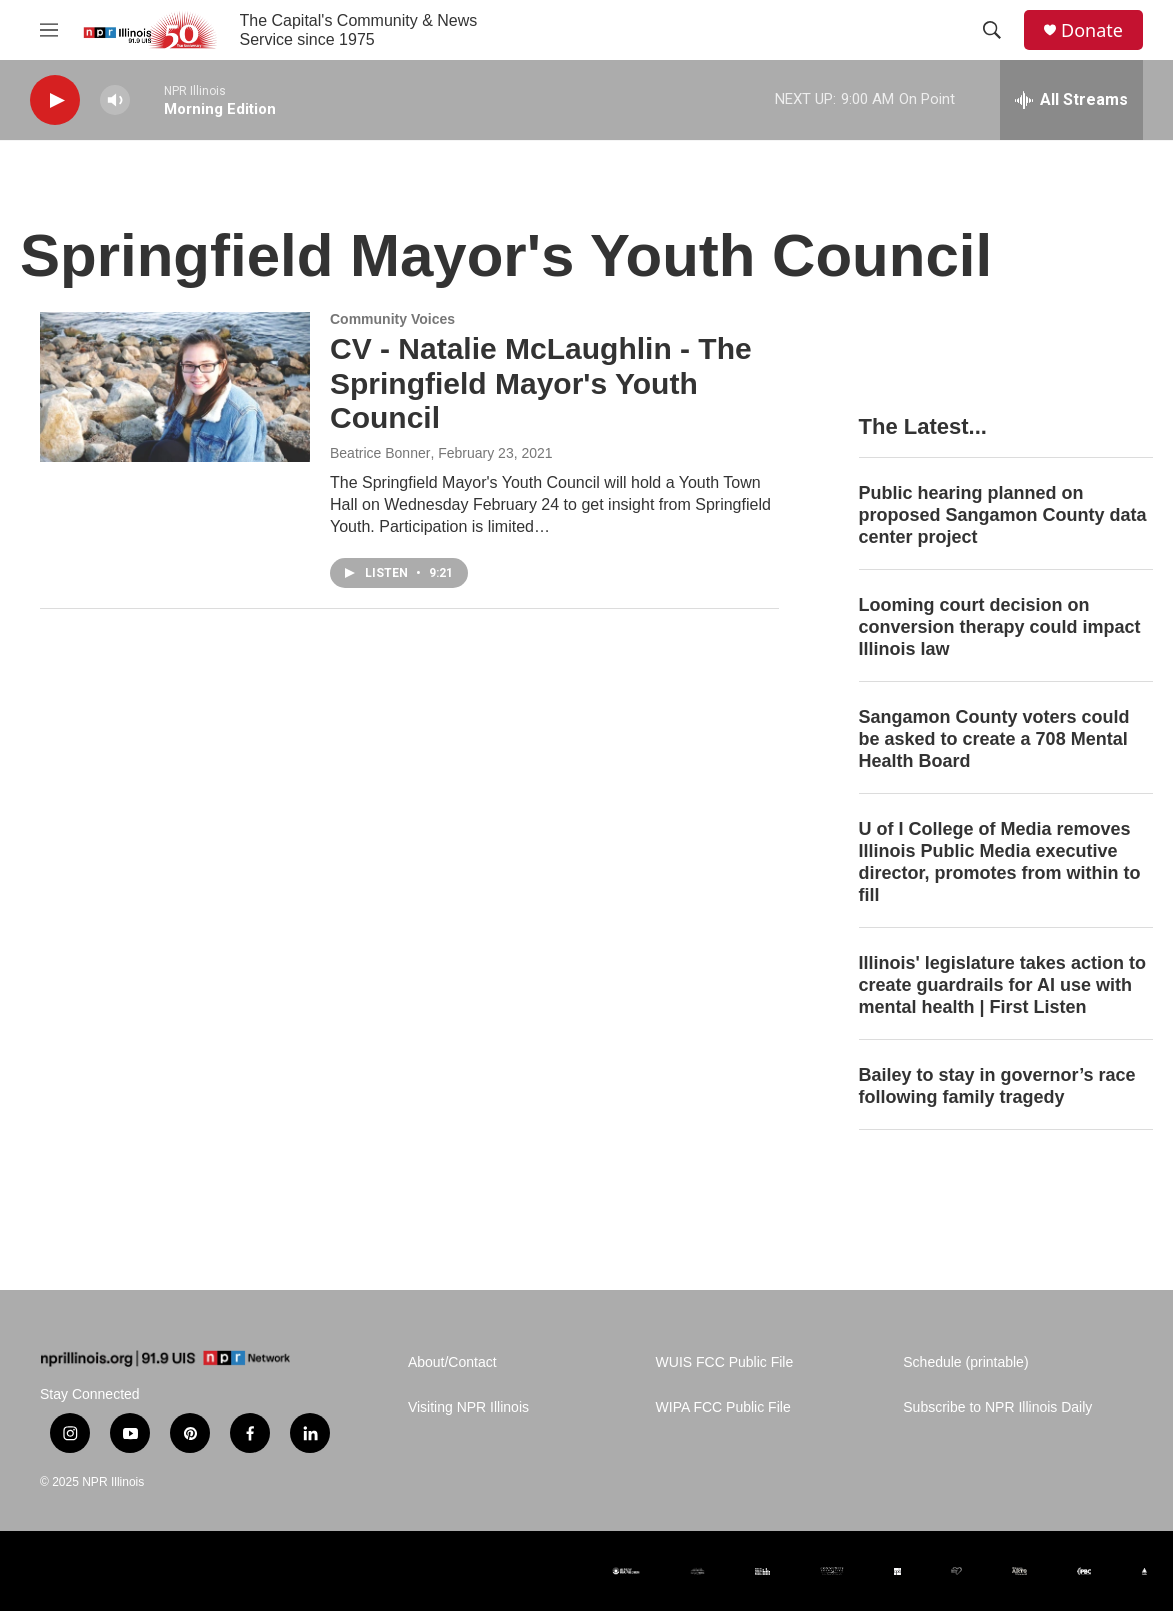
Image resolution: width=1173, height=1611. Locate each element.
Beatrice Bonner (380, 453)
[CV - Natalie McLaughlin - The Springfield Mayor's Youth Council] (175, 387)
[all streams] (1071, 100)
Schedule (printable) (965, 1362)
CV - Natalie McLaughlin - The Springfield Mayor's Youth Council (541, 383)
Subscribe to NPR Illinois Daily (997, 1407)
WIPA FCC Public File (723, 1407)
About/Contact (452, 1362)
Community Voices (392, 319)
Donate (1092, 30)
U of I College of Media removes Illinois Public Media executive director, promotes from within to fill (1000, 862)
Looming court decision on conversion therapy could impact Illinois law (1000, 627)
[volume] (115, 100)
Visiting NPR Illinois (468, 1407)
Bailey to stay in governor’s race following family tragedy (997, 1086)
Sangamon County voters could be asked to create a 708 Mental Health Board (994, 739)
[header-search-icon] (992, 30)
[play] (55, 100)
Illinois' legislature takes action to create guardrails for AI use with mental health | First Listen (1002, 985)
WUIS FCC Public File (725, 1362)
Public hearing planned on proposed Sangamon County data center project (1003, 515)
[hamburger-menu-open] (49, 30)
